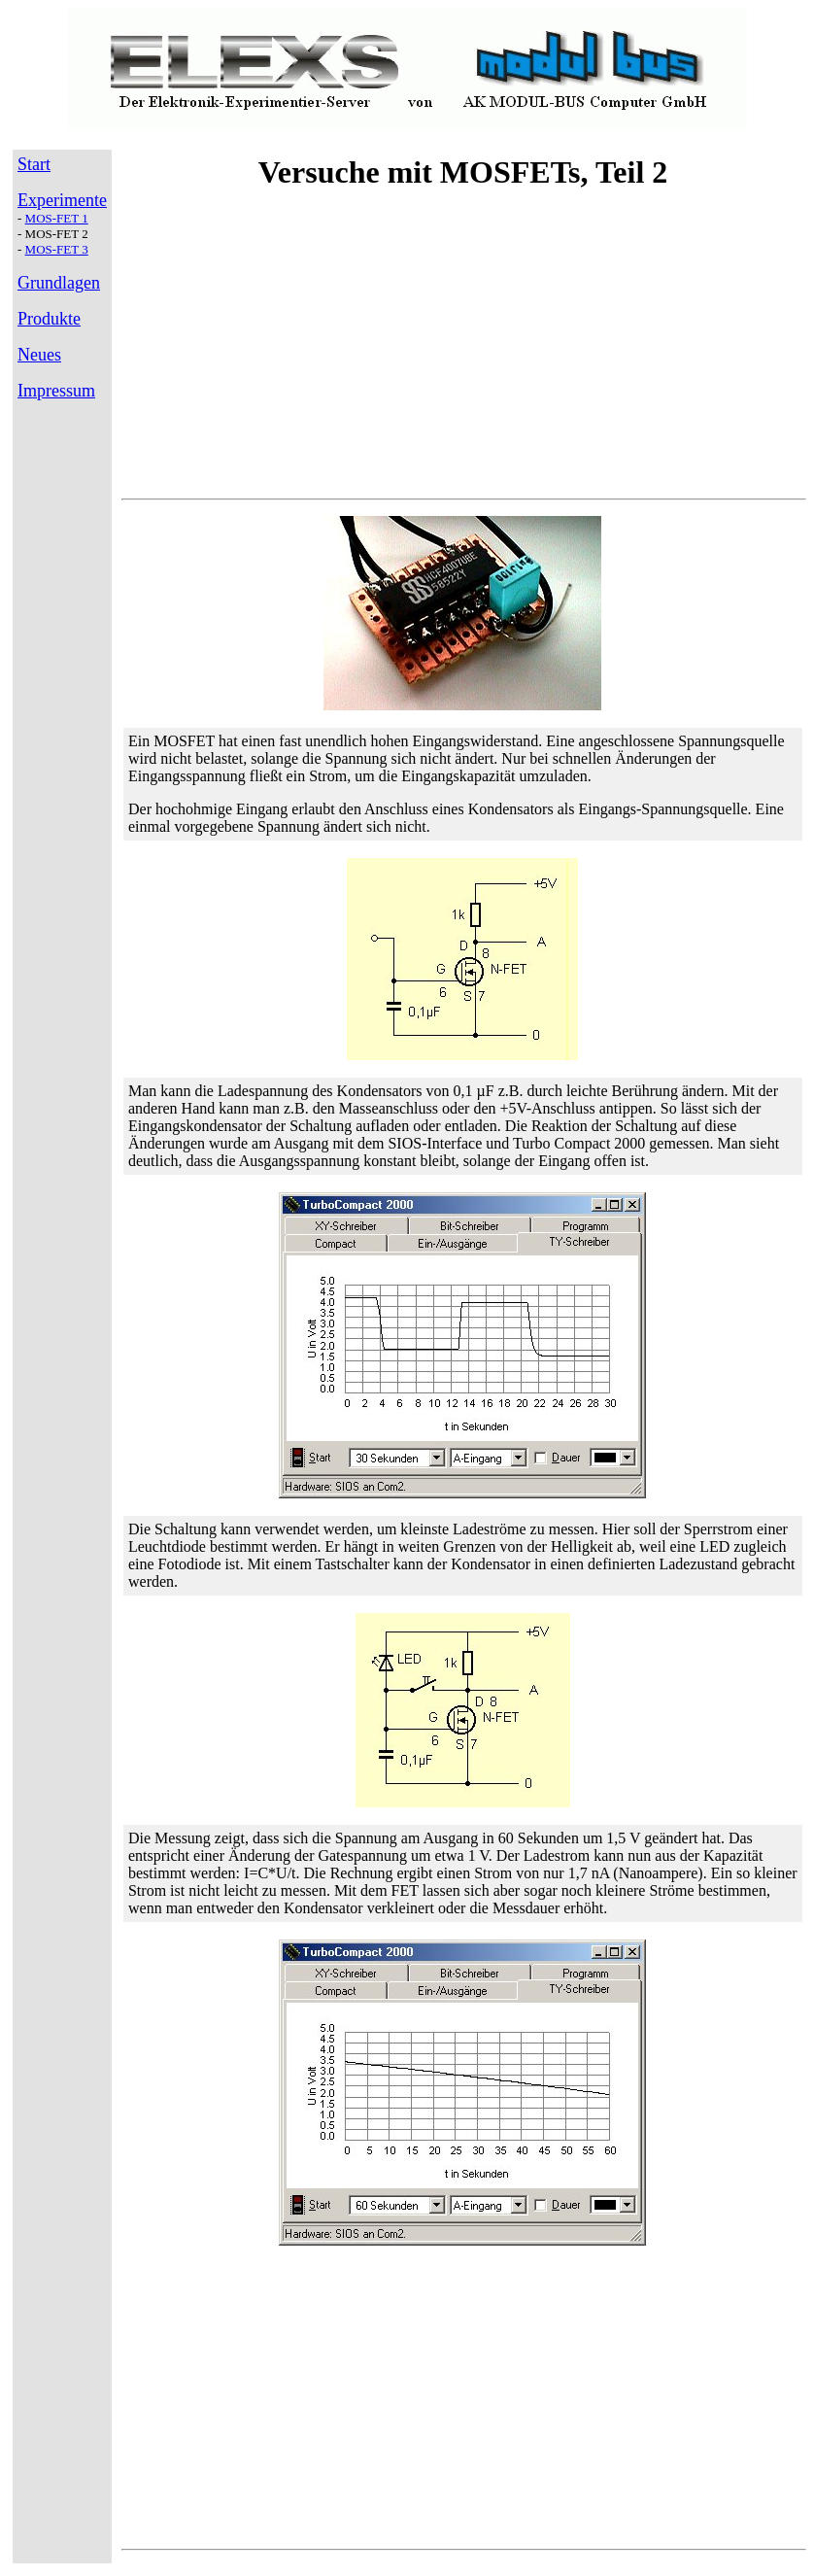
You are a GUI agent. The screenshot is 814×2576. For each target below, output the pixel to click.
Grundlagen (58, 282)
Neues (39, 354)
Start (34, 164)
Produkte (49, 318)
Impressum (56, 390)
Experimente (62, 200)
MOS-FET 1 (56, 218)
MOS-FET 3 (56, 249)
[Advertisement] (462, 347)
